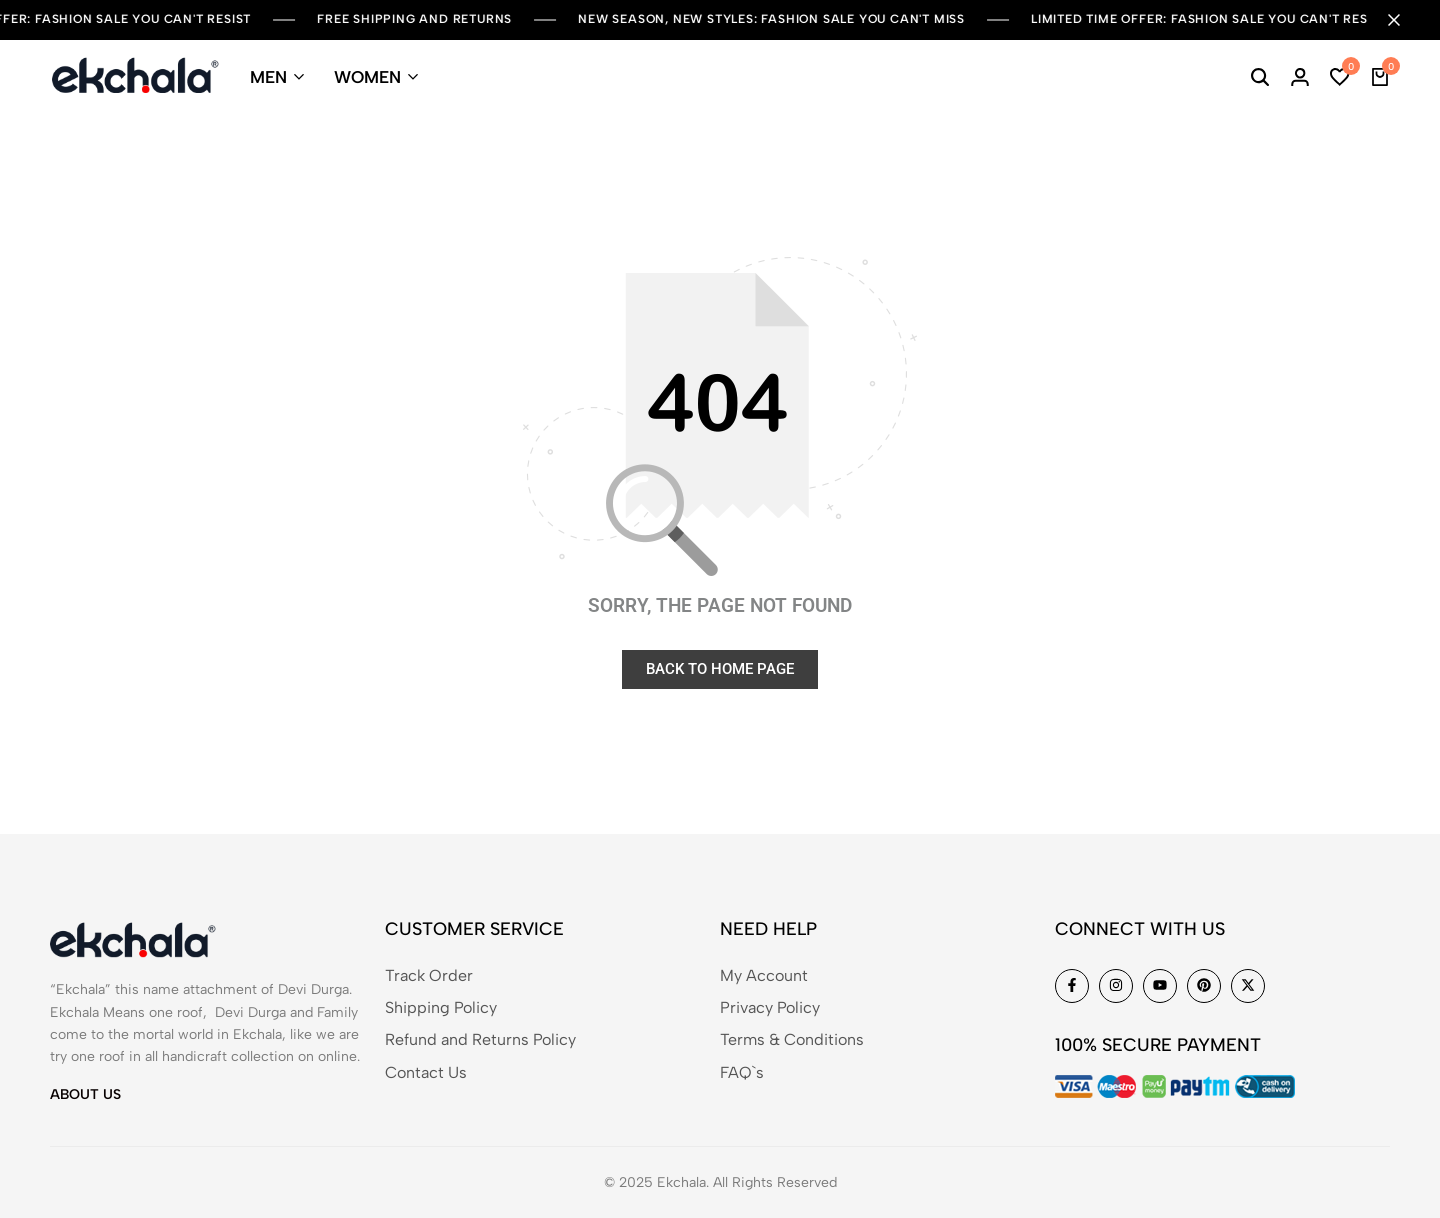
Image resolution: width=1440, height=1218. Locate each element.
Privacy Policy (770, 1007)
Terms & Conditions (792, 1039)
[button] (1340, 77)
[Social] (1072, 986)
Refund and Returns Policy (480, 1039)
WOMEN (367, 77)
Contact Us (426, 1072)
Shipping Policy (441, 1007)
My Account (764, 975)
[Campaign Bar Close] (1404, 20)
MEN (268, 77)
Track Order (429, 975)
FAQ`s (742, 1072)
